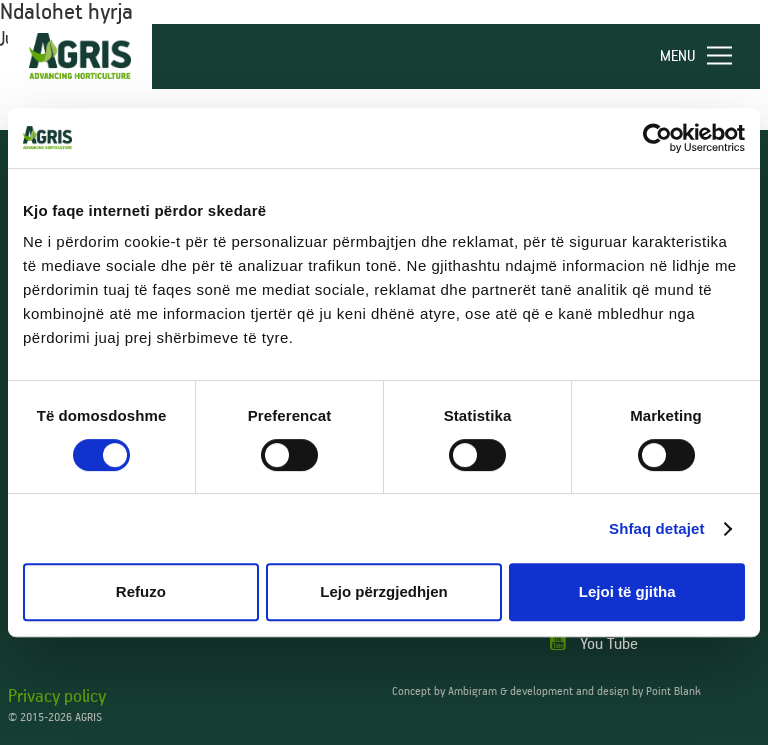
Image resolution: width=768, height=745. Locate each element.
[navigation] (705, 56)
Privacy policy (57, 697)
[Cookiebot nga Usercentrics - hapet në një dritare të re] (657, 138)
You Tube (594, 643)
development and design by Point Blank (605, 691)
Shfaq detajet (656, 528)
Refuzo (141, 591)
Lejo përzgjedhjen (384, 591)
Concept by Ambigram (444, 691)
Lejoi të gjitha (627, 591)
